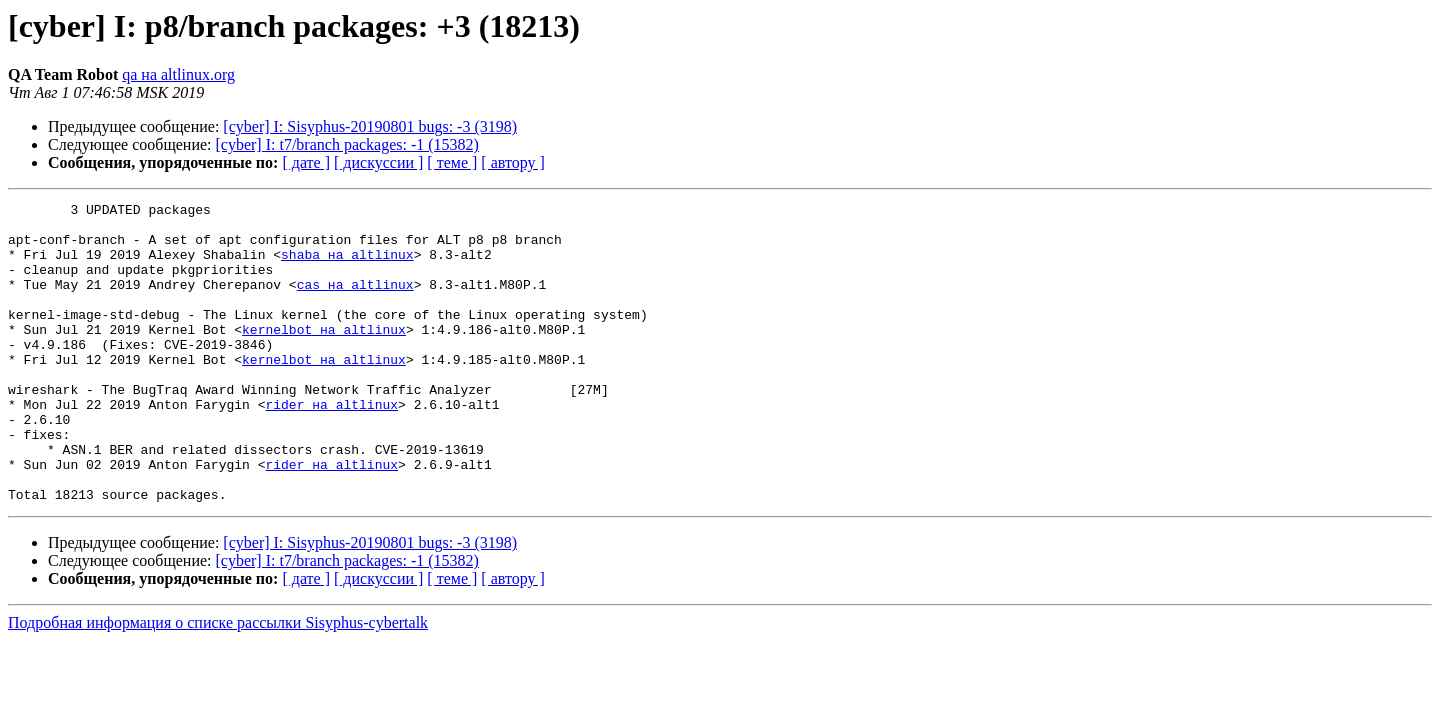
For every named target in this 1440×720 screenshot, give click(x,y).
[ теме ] (452, 162)
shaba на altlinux (347, 266)
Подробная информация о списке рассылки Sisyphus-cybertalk (218, 682)
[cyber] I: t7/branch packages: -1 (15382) (347, 144)
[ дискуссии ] (378, 162)
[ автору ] (512, 162)
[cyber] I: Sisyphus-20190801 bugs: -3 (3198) (370, 126)
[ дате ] (306, 162)
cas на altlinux (355, 302)
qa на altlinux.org (178, 74)
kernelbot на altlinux (324, 356)
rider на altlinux (331, 446)
